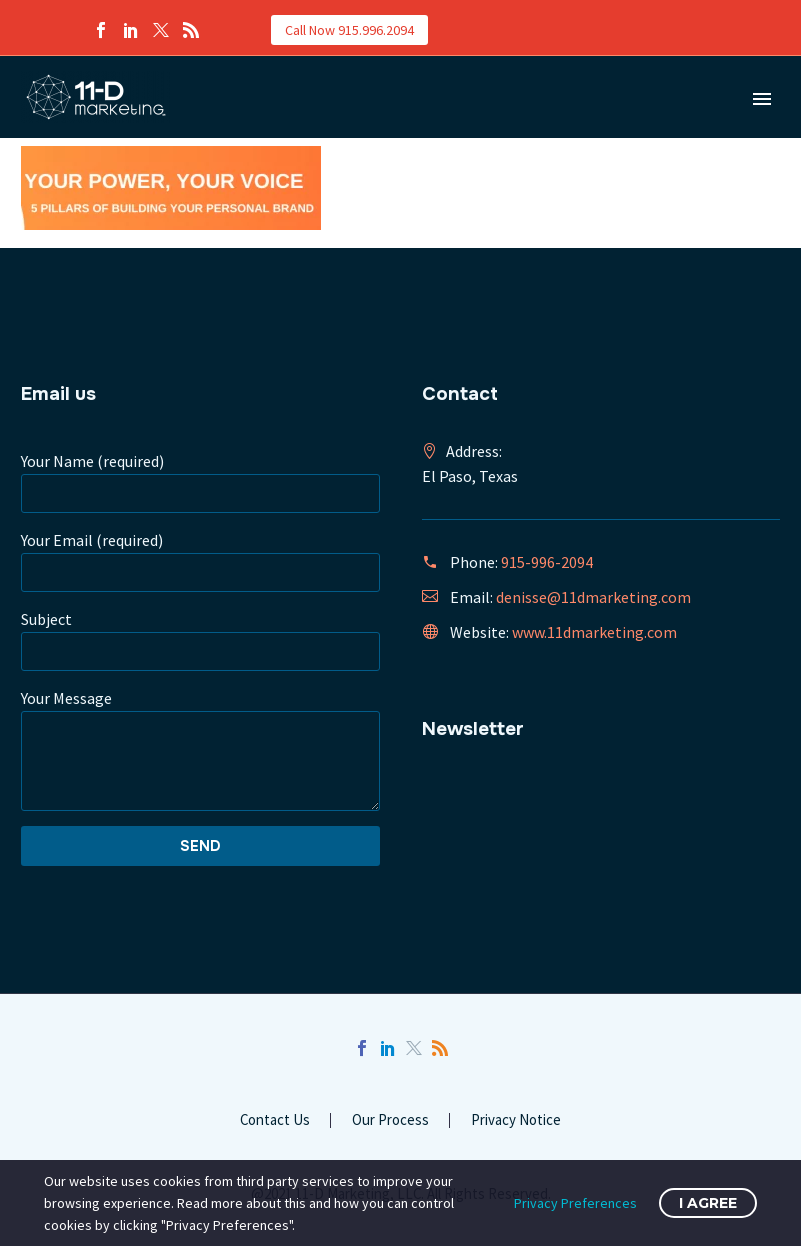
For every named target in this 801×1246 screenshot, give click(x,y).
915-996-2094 (547, 562)
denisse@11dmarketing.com (593, 597)
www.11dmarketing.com (594, 632)
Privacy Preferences (575, 1203)
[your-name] (200, 493)
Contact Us (275, 1120)
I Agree (708, 1203)
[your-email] (200, 572)
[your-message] (200, 761)
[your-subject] (200, 651)
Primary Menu (762, 99)
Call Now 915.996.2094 (349, 30)
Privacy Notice (516, 1120)
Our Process (390, 1120)
